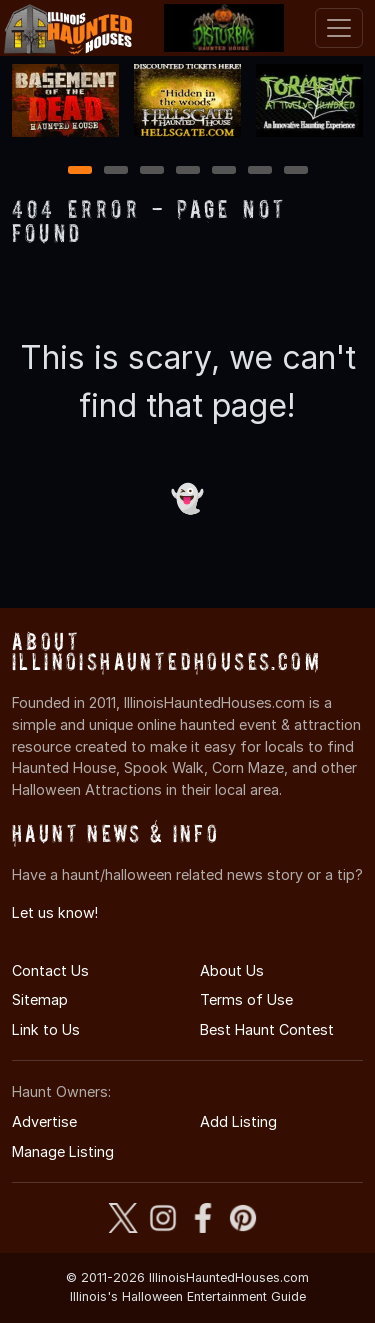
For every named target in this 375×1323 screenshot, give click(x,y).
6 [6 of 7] (259, 171)
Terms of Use (246, 999)
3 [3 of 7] (152, 171)
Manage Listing (63, 1151)
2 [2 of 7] (116, 171)
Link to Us (46, 1029)
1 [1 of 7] (79, 171)
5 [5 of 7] (223, 171)
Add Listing (238, 1121)
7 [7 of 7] (295, 171)
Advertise (44, 1121)
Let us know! (55, 912)
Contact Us (50, 970)
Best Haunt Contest (267, 1029)
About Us (232, 970)
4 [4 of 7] (188, 171)
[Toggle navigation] (339, 28)
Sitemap (40, 999)
